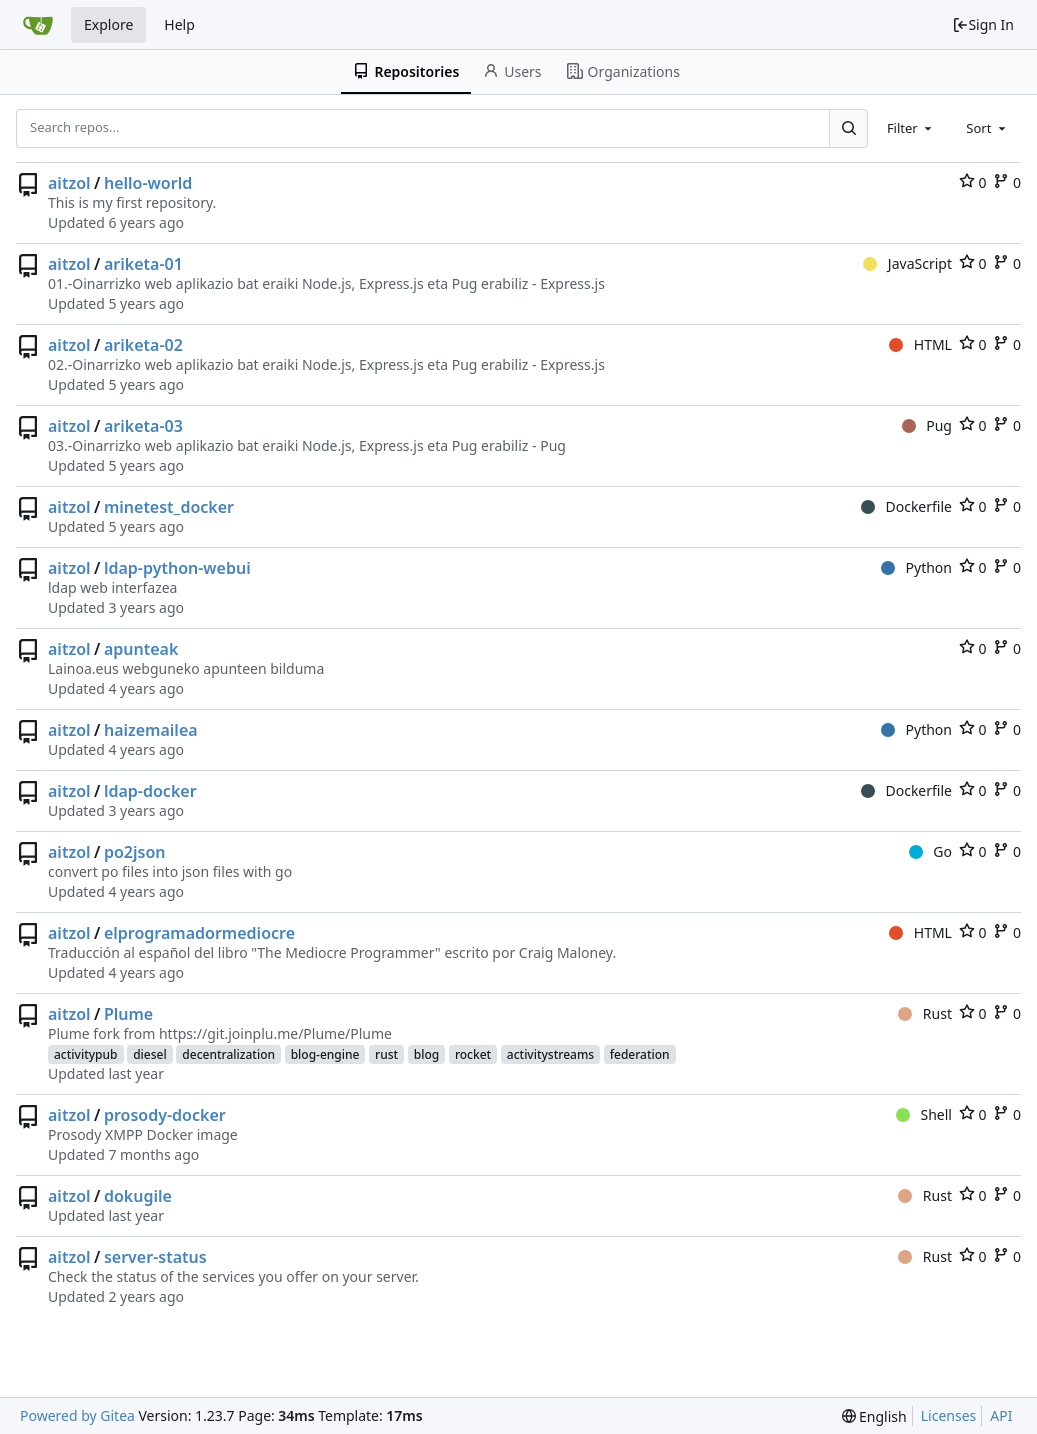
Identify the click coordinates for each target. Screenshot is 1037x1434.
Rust (925, 1013)
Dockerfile (906, 506)
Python (916, 567)
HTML (920, 344)
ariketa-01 (143, 264)
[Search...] (848, 128)
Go (930, 851)
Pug (927, 425)
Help (179, 24)
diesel (150, 1054)
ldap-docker (150, 791)
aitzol (69, 183)
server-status (155, 1257)
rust (386, 1054)
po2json (135, 852)
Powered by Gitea (77, 1415)
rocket (473, 1054)
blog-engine (325, 1054)
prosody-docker (165, 1115)
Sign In (983, 24)
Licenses (949, 1415)
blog (426, 1054)
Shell (924, 1114)
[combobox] (911, 128)
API (1001, 1415)
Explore (108, 24)
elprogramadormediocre (199, 933)
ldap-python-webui (177, 568)
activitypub (86, 1054)
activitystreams (550, 1054)
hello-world (148, 183)
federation (640, 1054)
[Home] (38, 25)
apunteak (141, 649)
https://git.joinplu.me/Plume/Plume (275, 1033)
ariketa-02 (143, 345)
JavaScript (907, 263)
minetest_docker (169, 507)
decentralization (228, 1054)
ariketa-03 (143, 426)
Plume (128, 1014)
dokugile (138, 1196)
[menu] (874, 1416)
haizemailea (151, 730)
